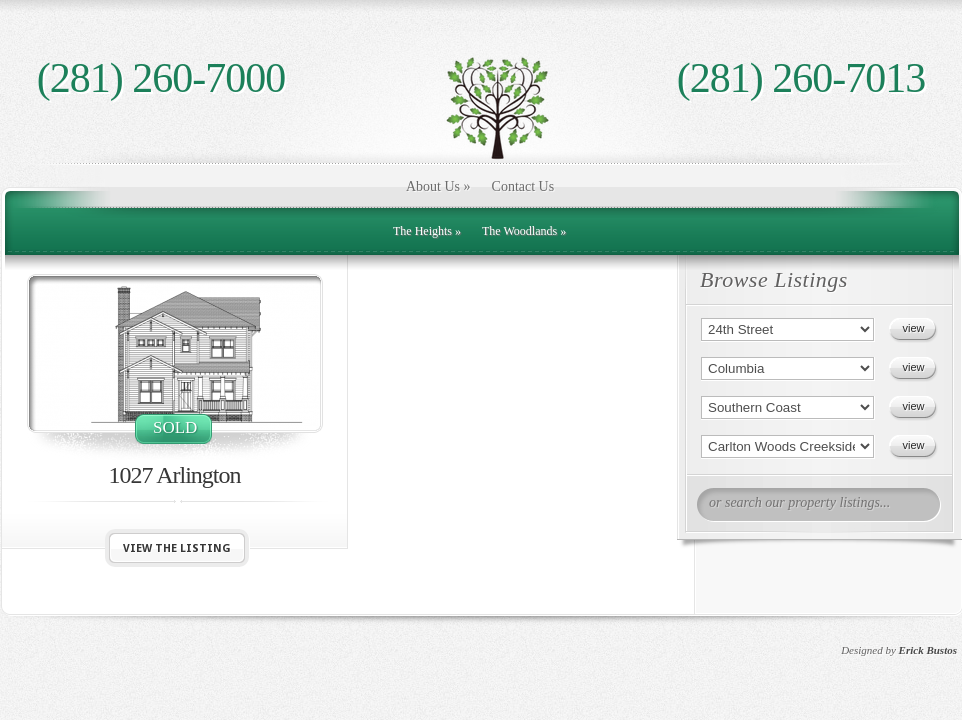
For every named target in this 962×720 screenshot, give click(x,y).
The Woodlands (524, 231)
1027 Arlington (174, 475)
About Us (438, 186)
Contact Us (523, 186)
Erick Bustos (928, 650)
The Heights (427, 231)
